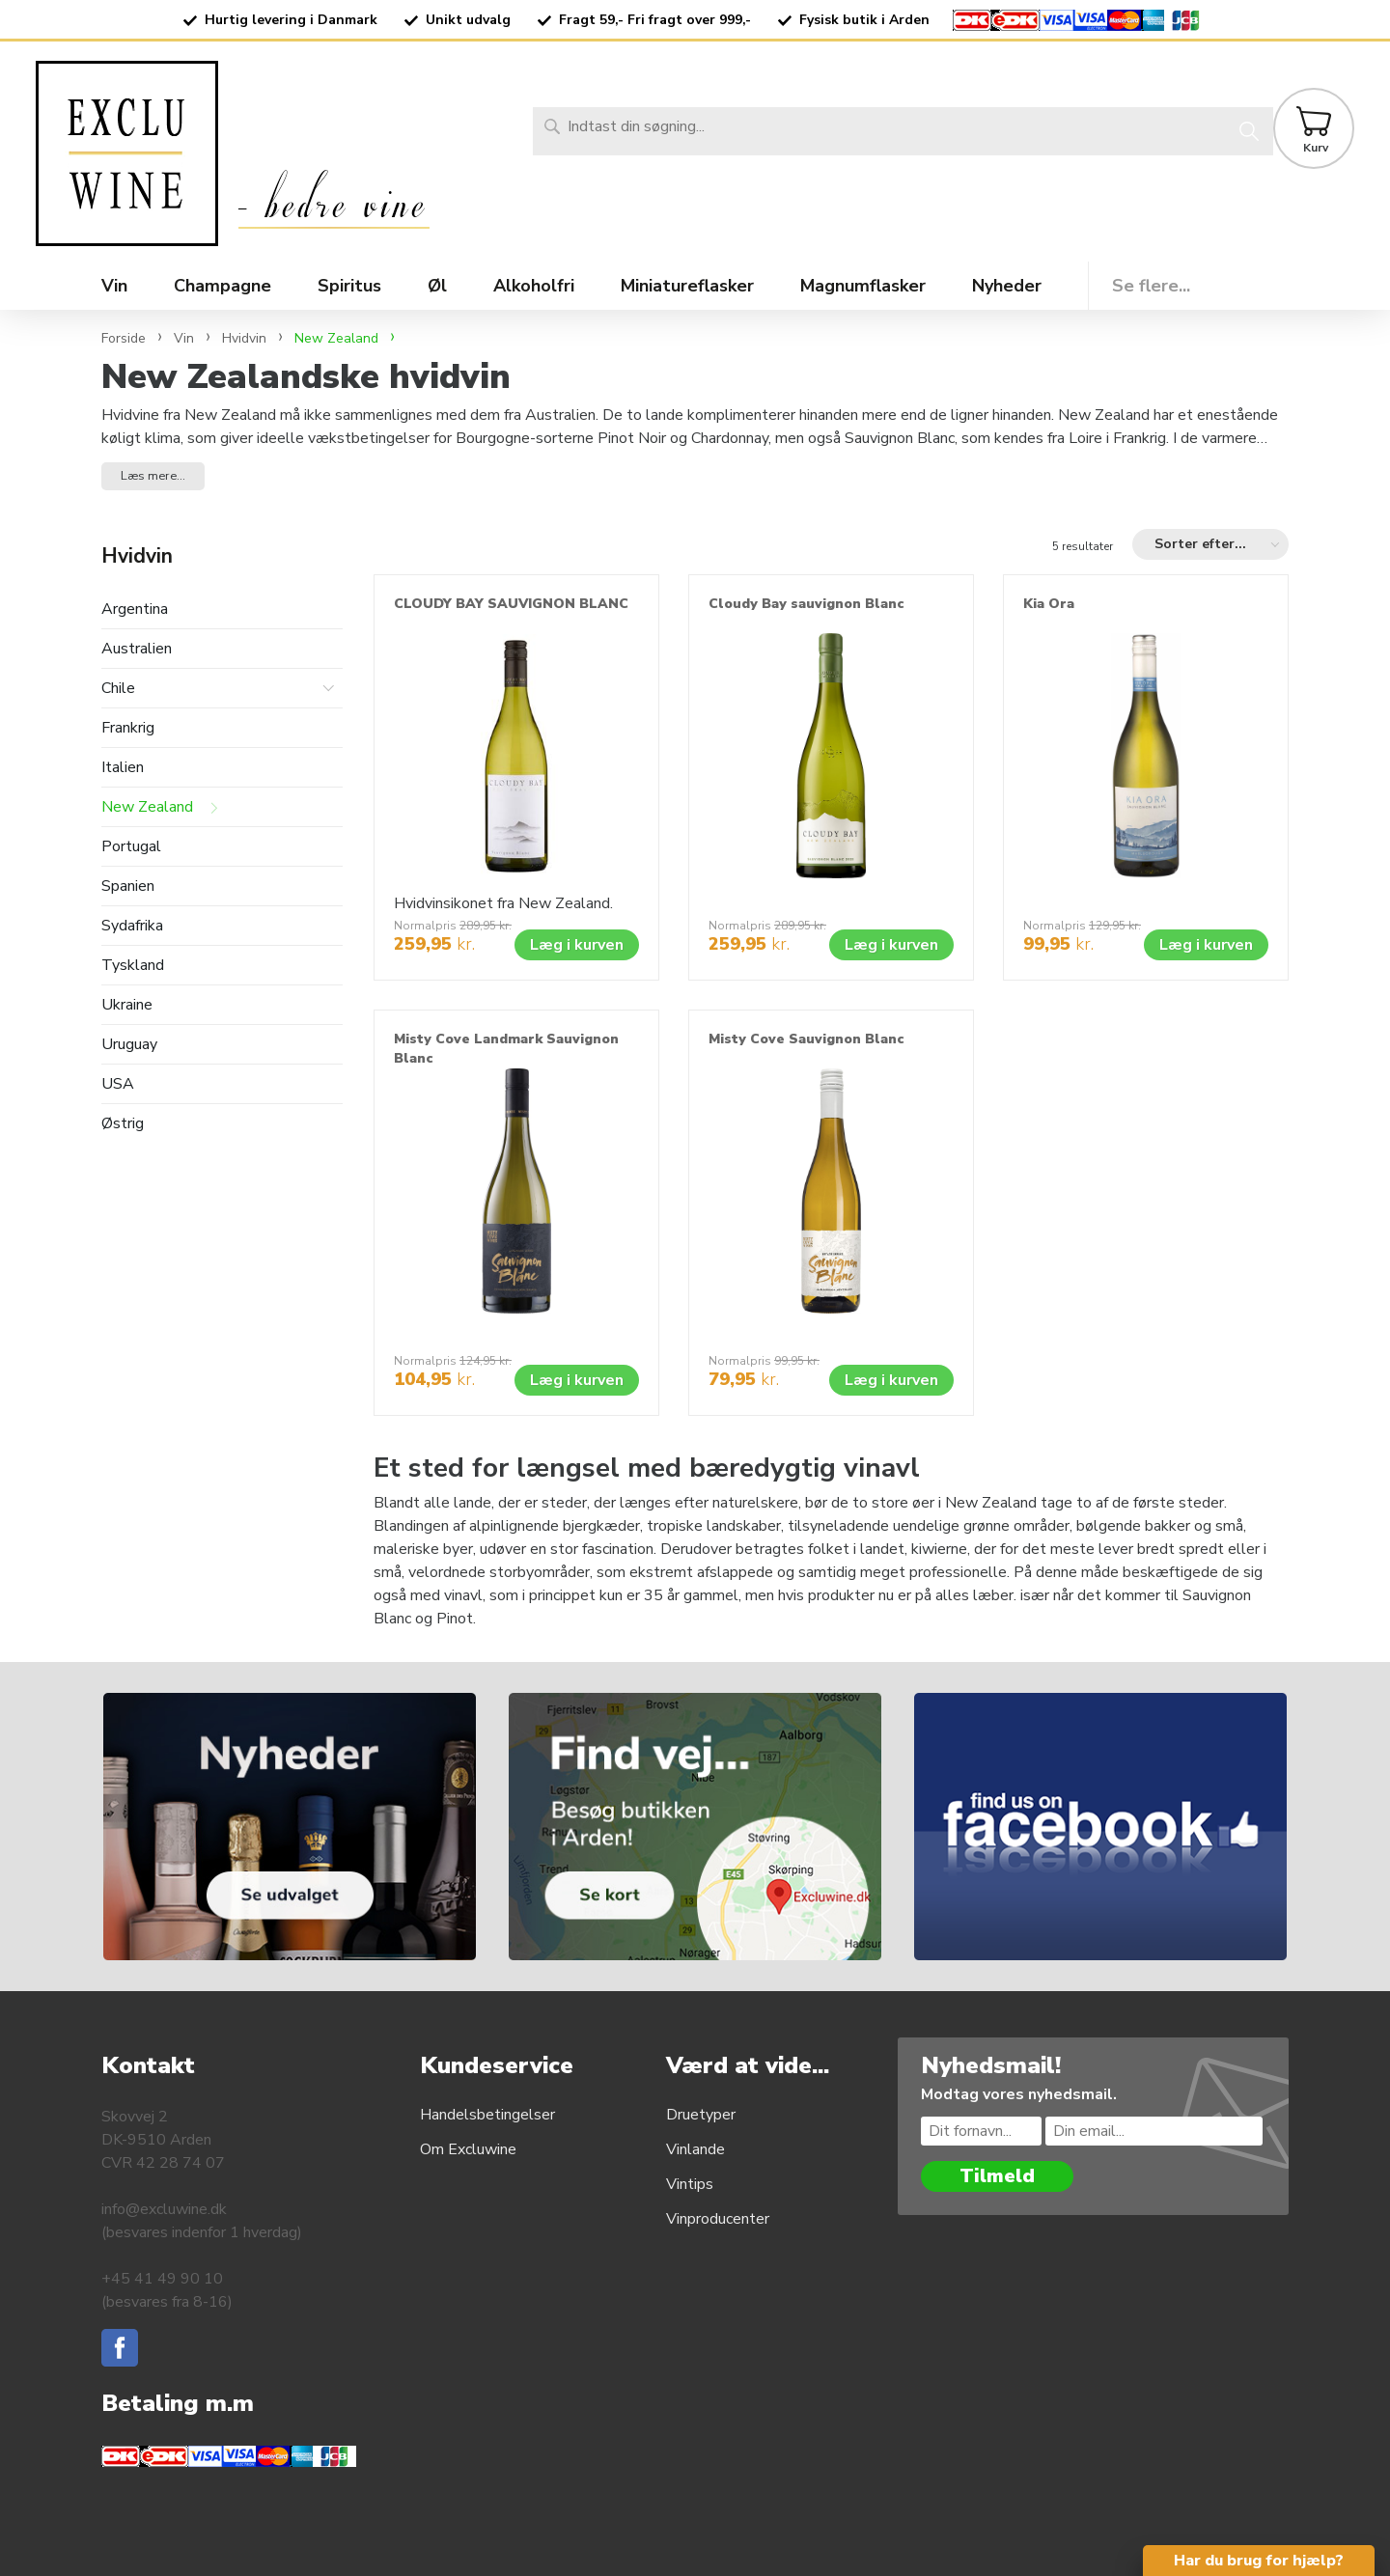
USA (117, 1084)
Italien (122, 768)
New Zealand (147, 807)
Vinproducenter (717, 2219)
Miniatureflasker (687, 285)
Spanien (127, 886)
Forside (123, 338)
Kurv (1315, 147)
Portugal (131, 847)
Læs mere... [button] (153, 476)
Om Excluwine (468, 2149)
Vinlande (695, 2149)
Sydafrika (132, 926)
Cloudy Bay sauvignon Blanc (806, 604)
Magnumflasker (863, 285)
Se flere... (1151, 285)
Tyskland (132, 966)
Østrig (122, 1124)
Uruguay (129, 1045)
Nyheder (1007, 285)
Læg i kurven (577, 945)
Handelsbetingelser (487, 2114)
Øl (437, 285)
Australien (136, 649)
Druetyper (701, 2114)
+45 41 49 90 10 (162, 2278)
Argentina (134, 609)
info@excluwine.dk (164, 2209)
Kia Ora (1048, 604)
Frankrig (127, 728)
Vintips (689, 2184)
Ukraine (127, 1005)
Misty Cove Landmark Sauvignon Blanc (506, 1048)
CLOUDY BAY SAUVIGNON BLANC (511, 604)
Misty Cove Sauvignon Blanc (806, 1039)
